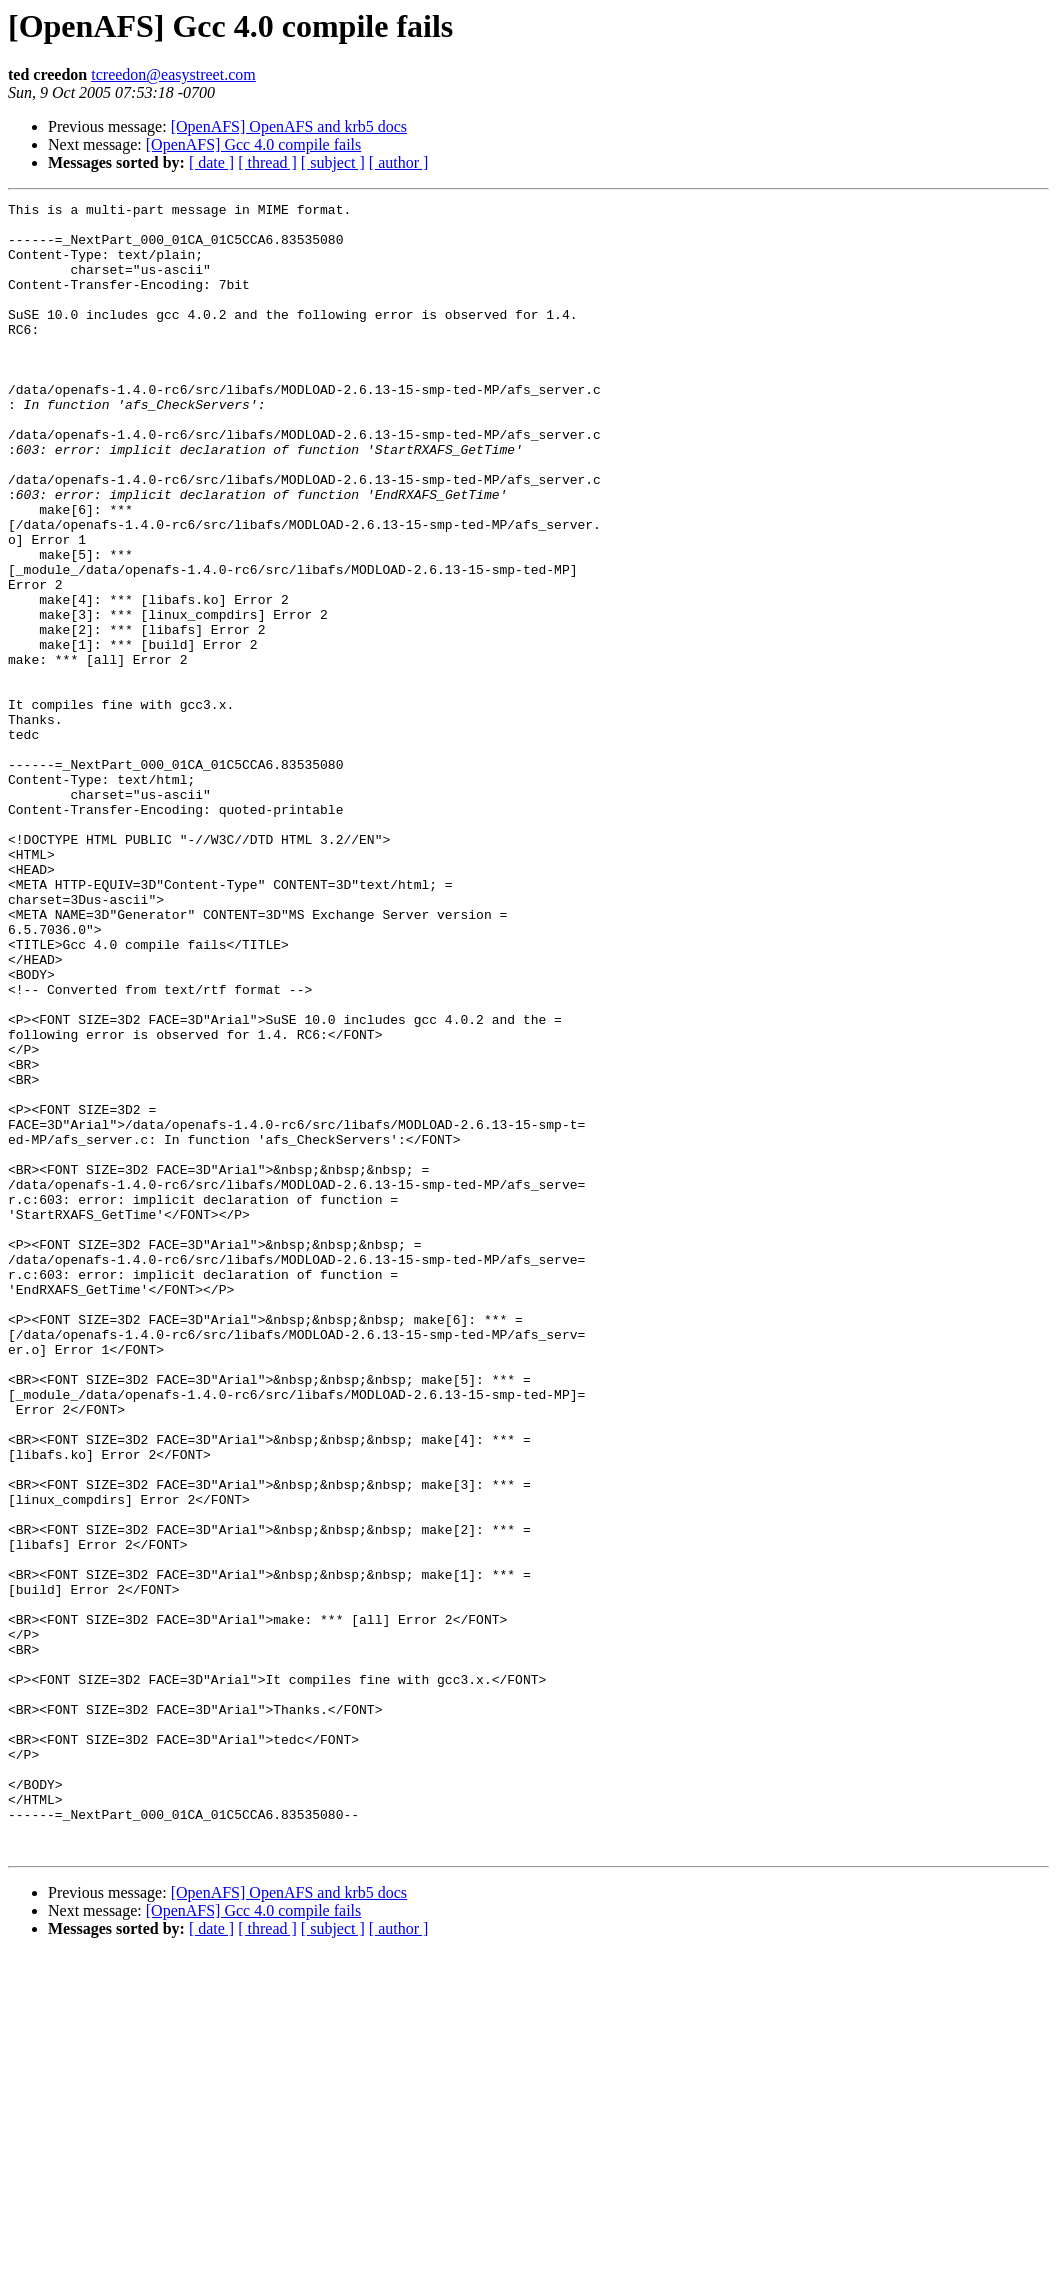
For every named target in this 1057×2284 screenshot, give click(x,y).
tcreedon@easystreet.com (173, 74)
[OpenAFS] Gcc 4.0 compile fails (254, 144)
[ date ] (211, 162)
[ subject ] (333, 162)
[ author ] (399, 162)
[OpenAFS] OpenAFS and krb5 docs (289, 126)
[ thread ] (267, 162)
